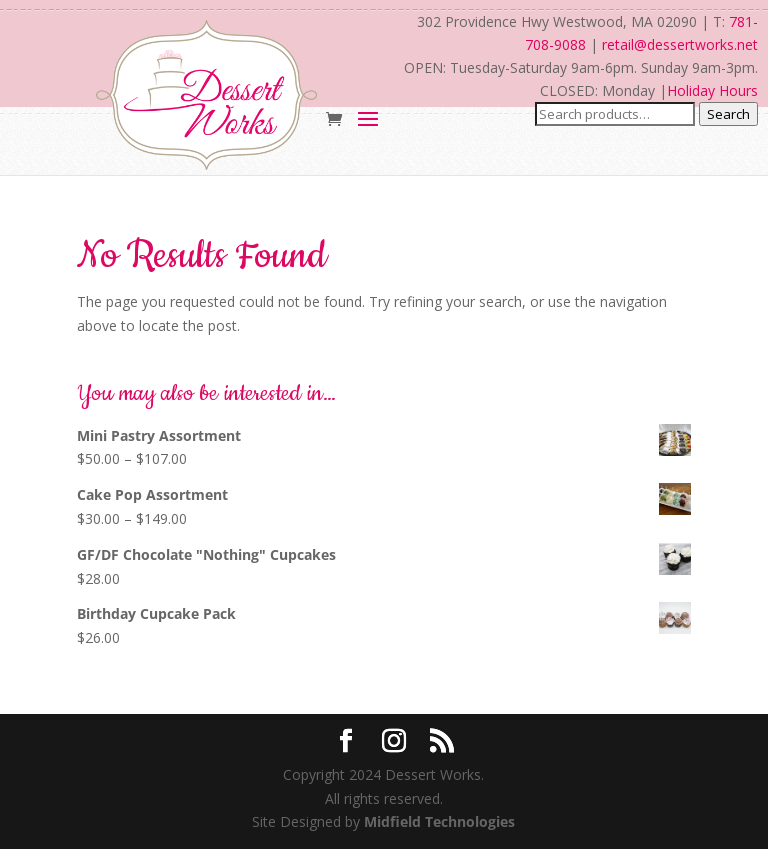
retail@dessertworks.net (680, 44)
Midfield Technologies (439, 821)
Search (728, 114)
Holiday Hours (712, 90)
